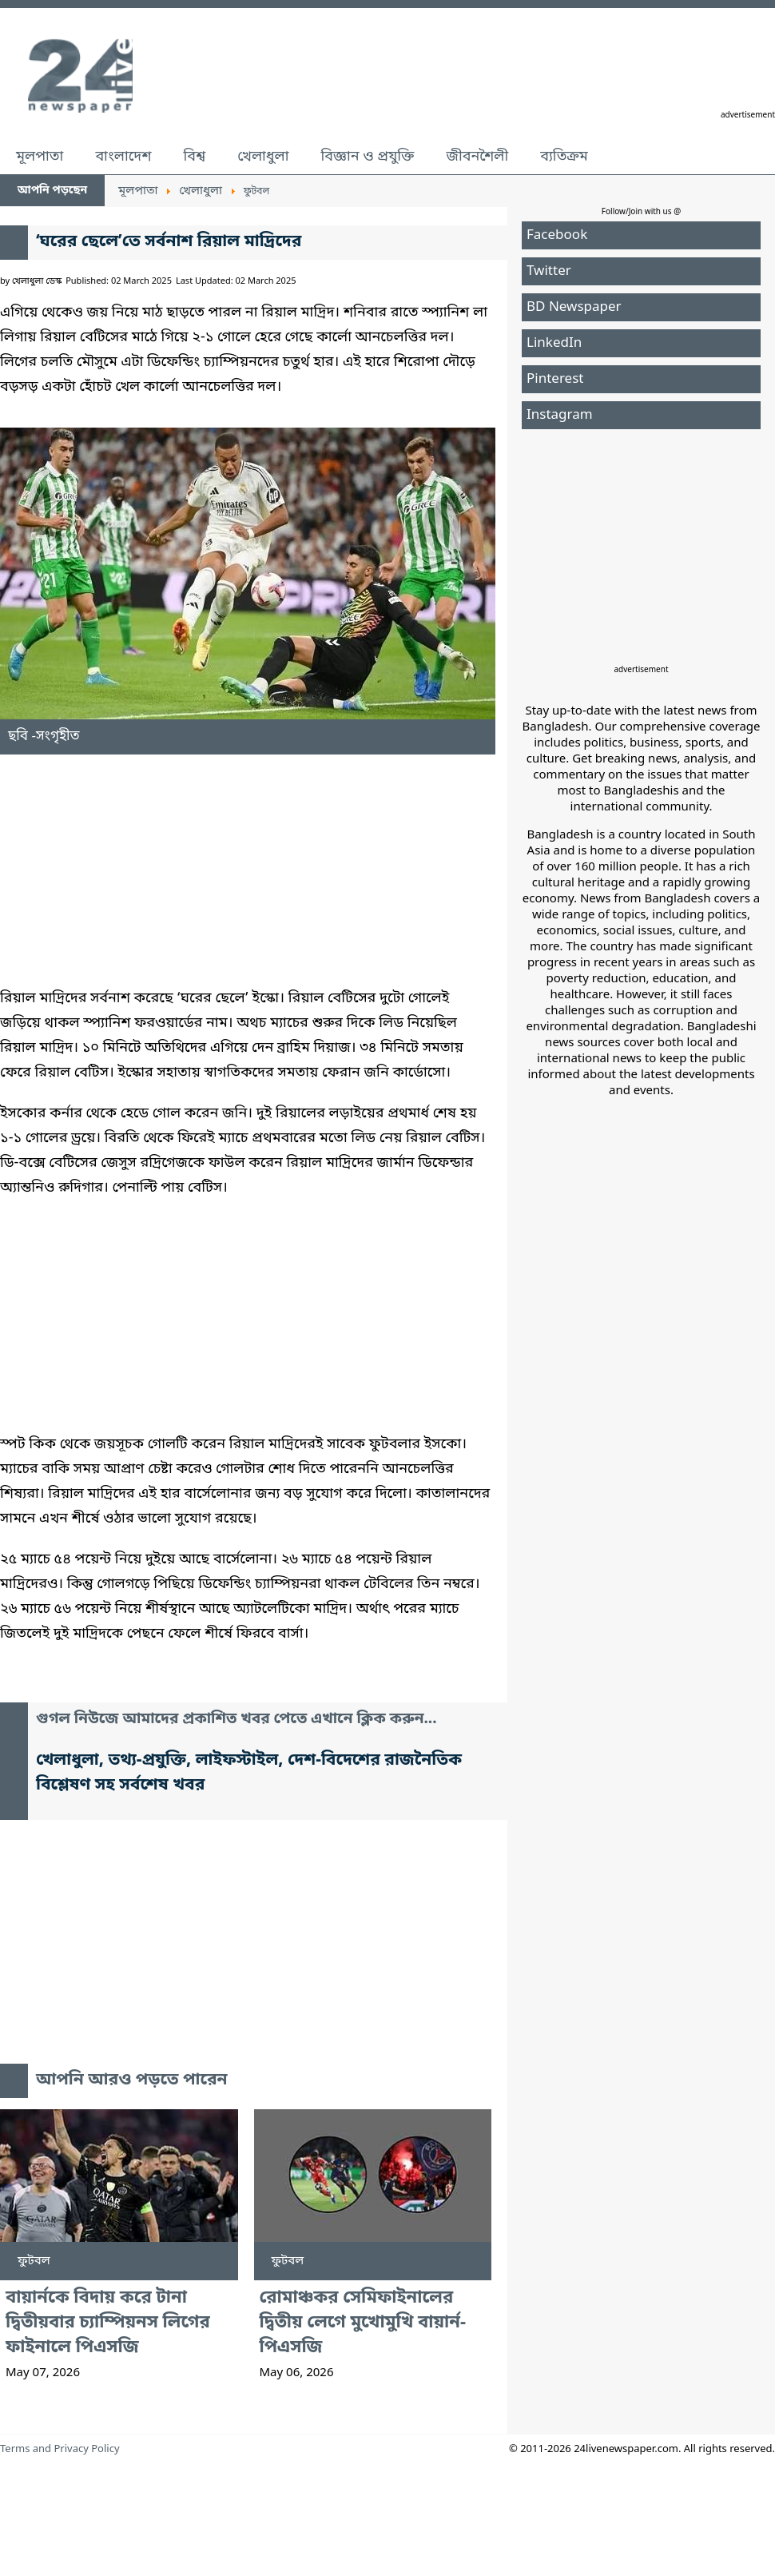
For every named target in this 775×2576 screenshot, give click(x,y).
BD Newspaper (574, 307)
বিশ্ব (194, 156)
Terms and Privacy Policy (60, 2449)
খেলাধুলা (262, 156)
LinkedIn (554, 343)
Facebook (557, 235)
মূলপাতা (39, 156)
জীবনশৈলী (477, 156)
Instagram (560, 415)
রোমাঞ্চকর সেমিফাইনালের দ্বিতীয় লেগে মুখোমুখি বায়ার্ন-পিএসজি (363, 2323)
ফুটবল (34, 2261)
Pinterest (555, 379)
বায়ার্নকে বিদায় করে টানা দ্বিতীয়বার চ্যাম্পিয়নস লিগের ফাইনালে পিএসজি (108, 2323)
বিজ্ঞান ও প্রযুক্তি (368, 156)
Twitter (549, 271)
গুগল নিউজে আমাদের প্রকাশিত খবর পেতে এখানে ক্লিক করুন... (236, 1720)
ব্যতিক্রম (564, 156)
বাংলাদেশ (123, 156)
